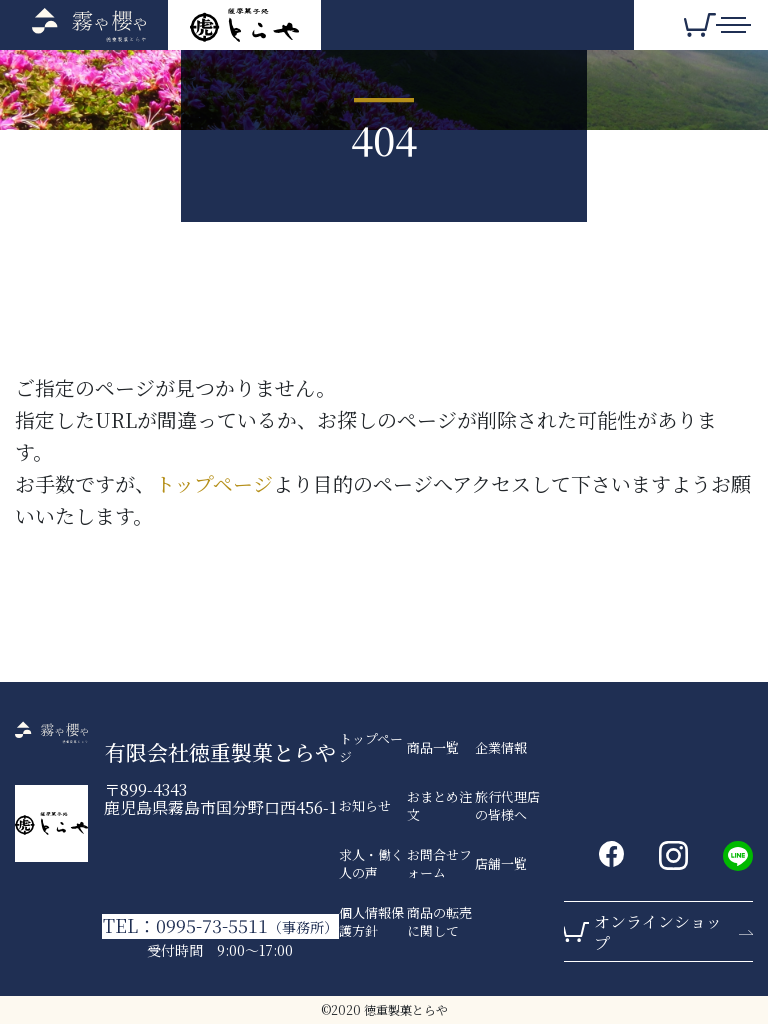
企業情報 (501, 748)
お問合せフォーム (439, 864)
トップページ (214, 483)
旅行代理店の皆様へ (507, 806)
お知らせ (365, 806)
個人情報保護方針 (371, 922)
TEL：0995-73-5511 (220, 926)
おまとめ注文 (439, 806)
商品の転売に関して (439, 922)
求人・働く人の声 (371, 864)
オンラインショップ (658, 932)
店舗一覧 (501, 864)
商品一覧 (433, 748)
